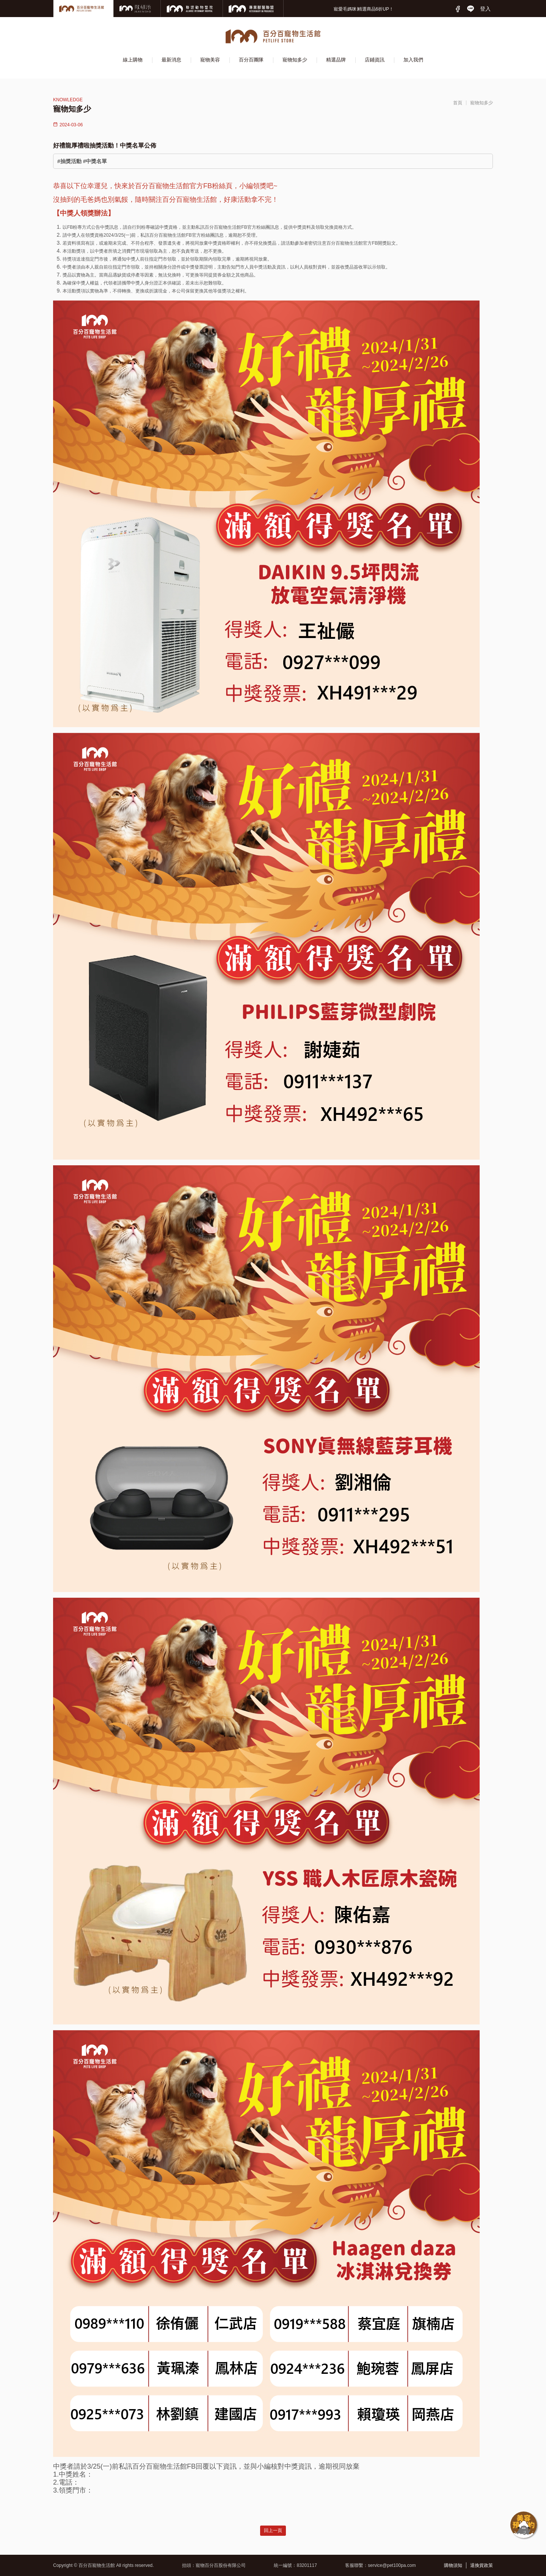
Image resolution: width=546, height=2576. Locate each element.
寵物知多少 (294, 60)
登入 (485, 9)
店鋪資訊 (374, 60)
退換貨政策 (481, 2565)
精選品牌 (336, 60)
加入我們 (413, 60)
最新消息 (171, 60)
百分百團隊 (251, 60)
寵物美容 (210, 60)
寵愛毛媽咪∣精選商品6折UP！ (364, 9)
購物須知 (453, 2565)
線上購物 (133, 60)
